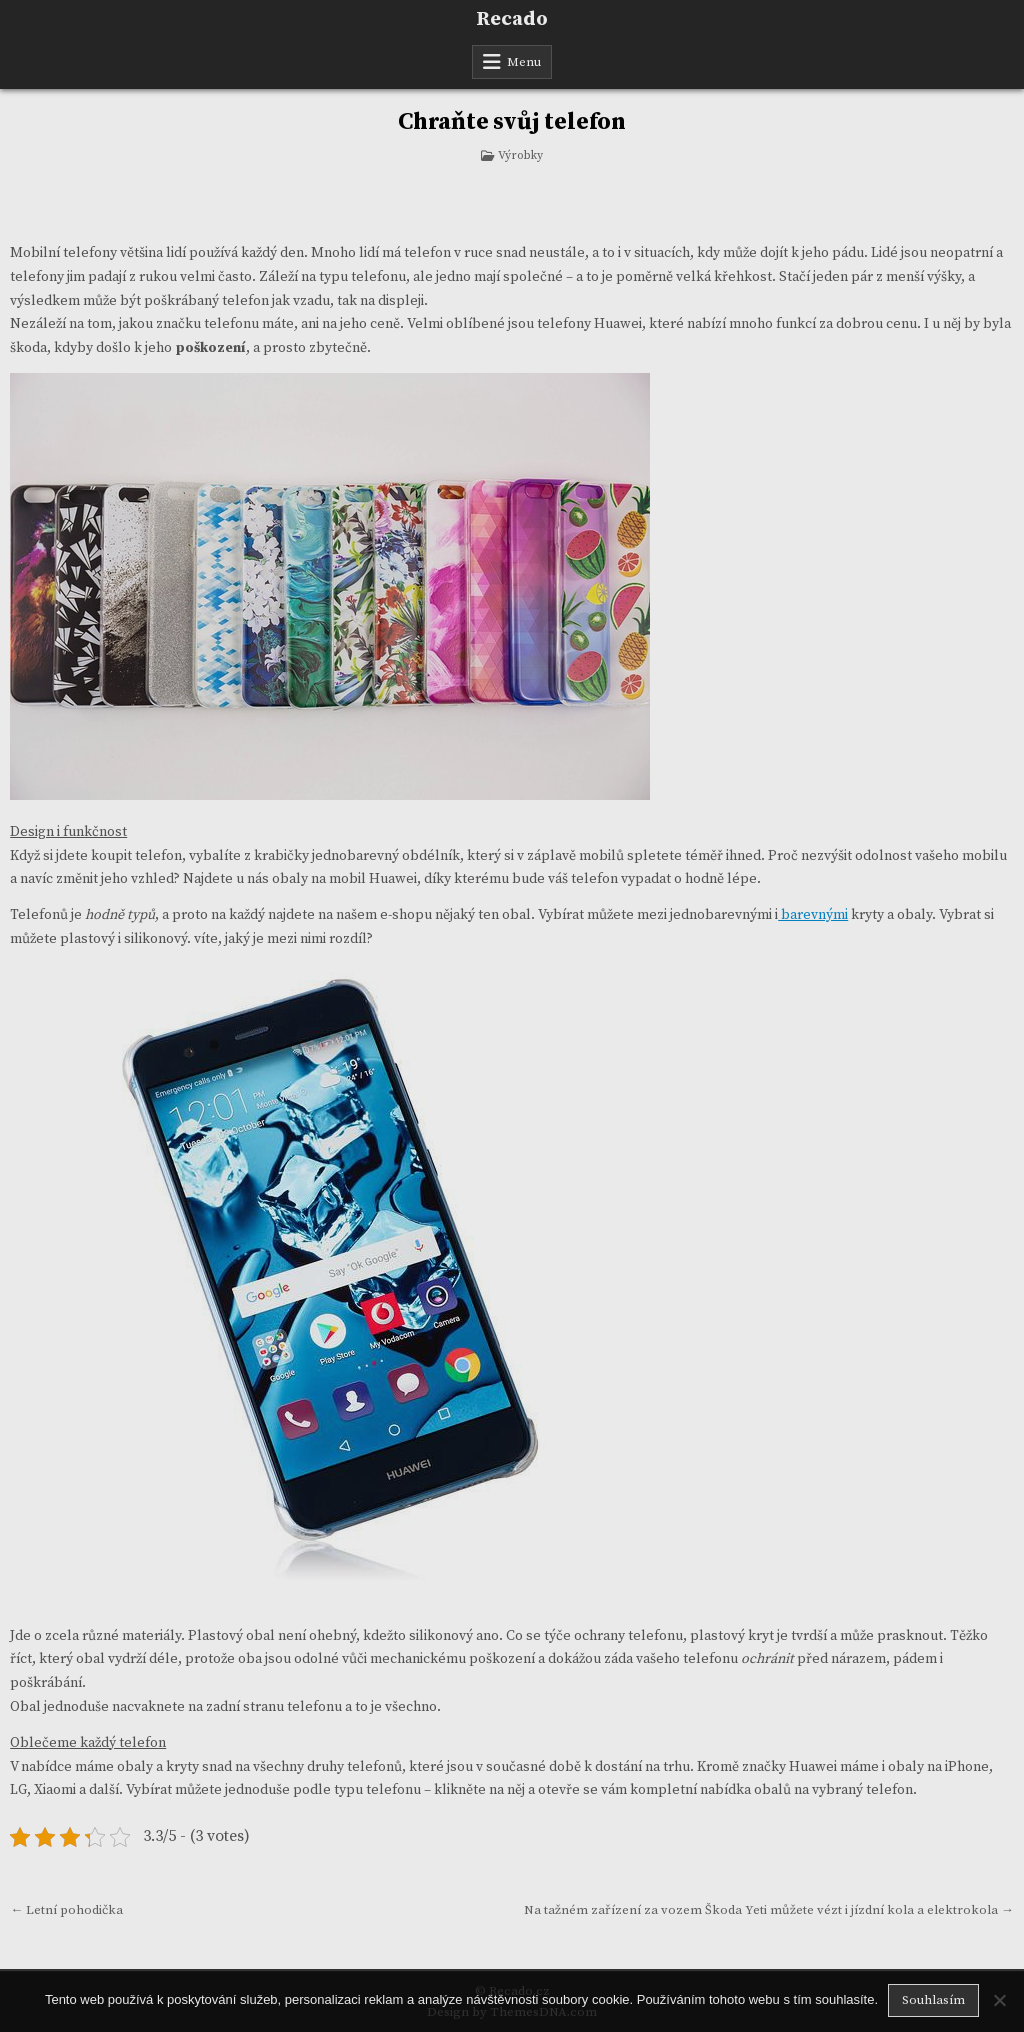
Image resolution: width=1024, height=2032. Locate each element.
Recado (512, 19)
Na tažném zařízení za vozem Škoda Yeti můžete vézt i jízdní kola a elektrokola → (769, 1910)
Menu (524, 62)
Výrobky (520, 155)
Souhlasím (933, 2000)
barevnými (813, 915)
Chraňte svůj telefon (512, 122)
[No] (999, 2000)
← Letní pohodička (66, 1910)
